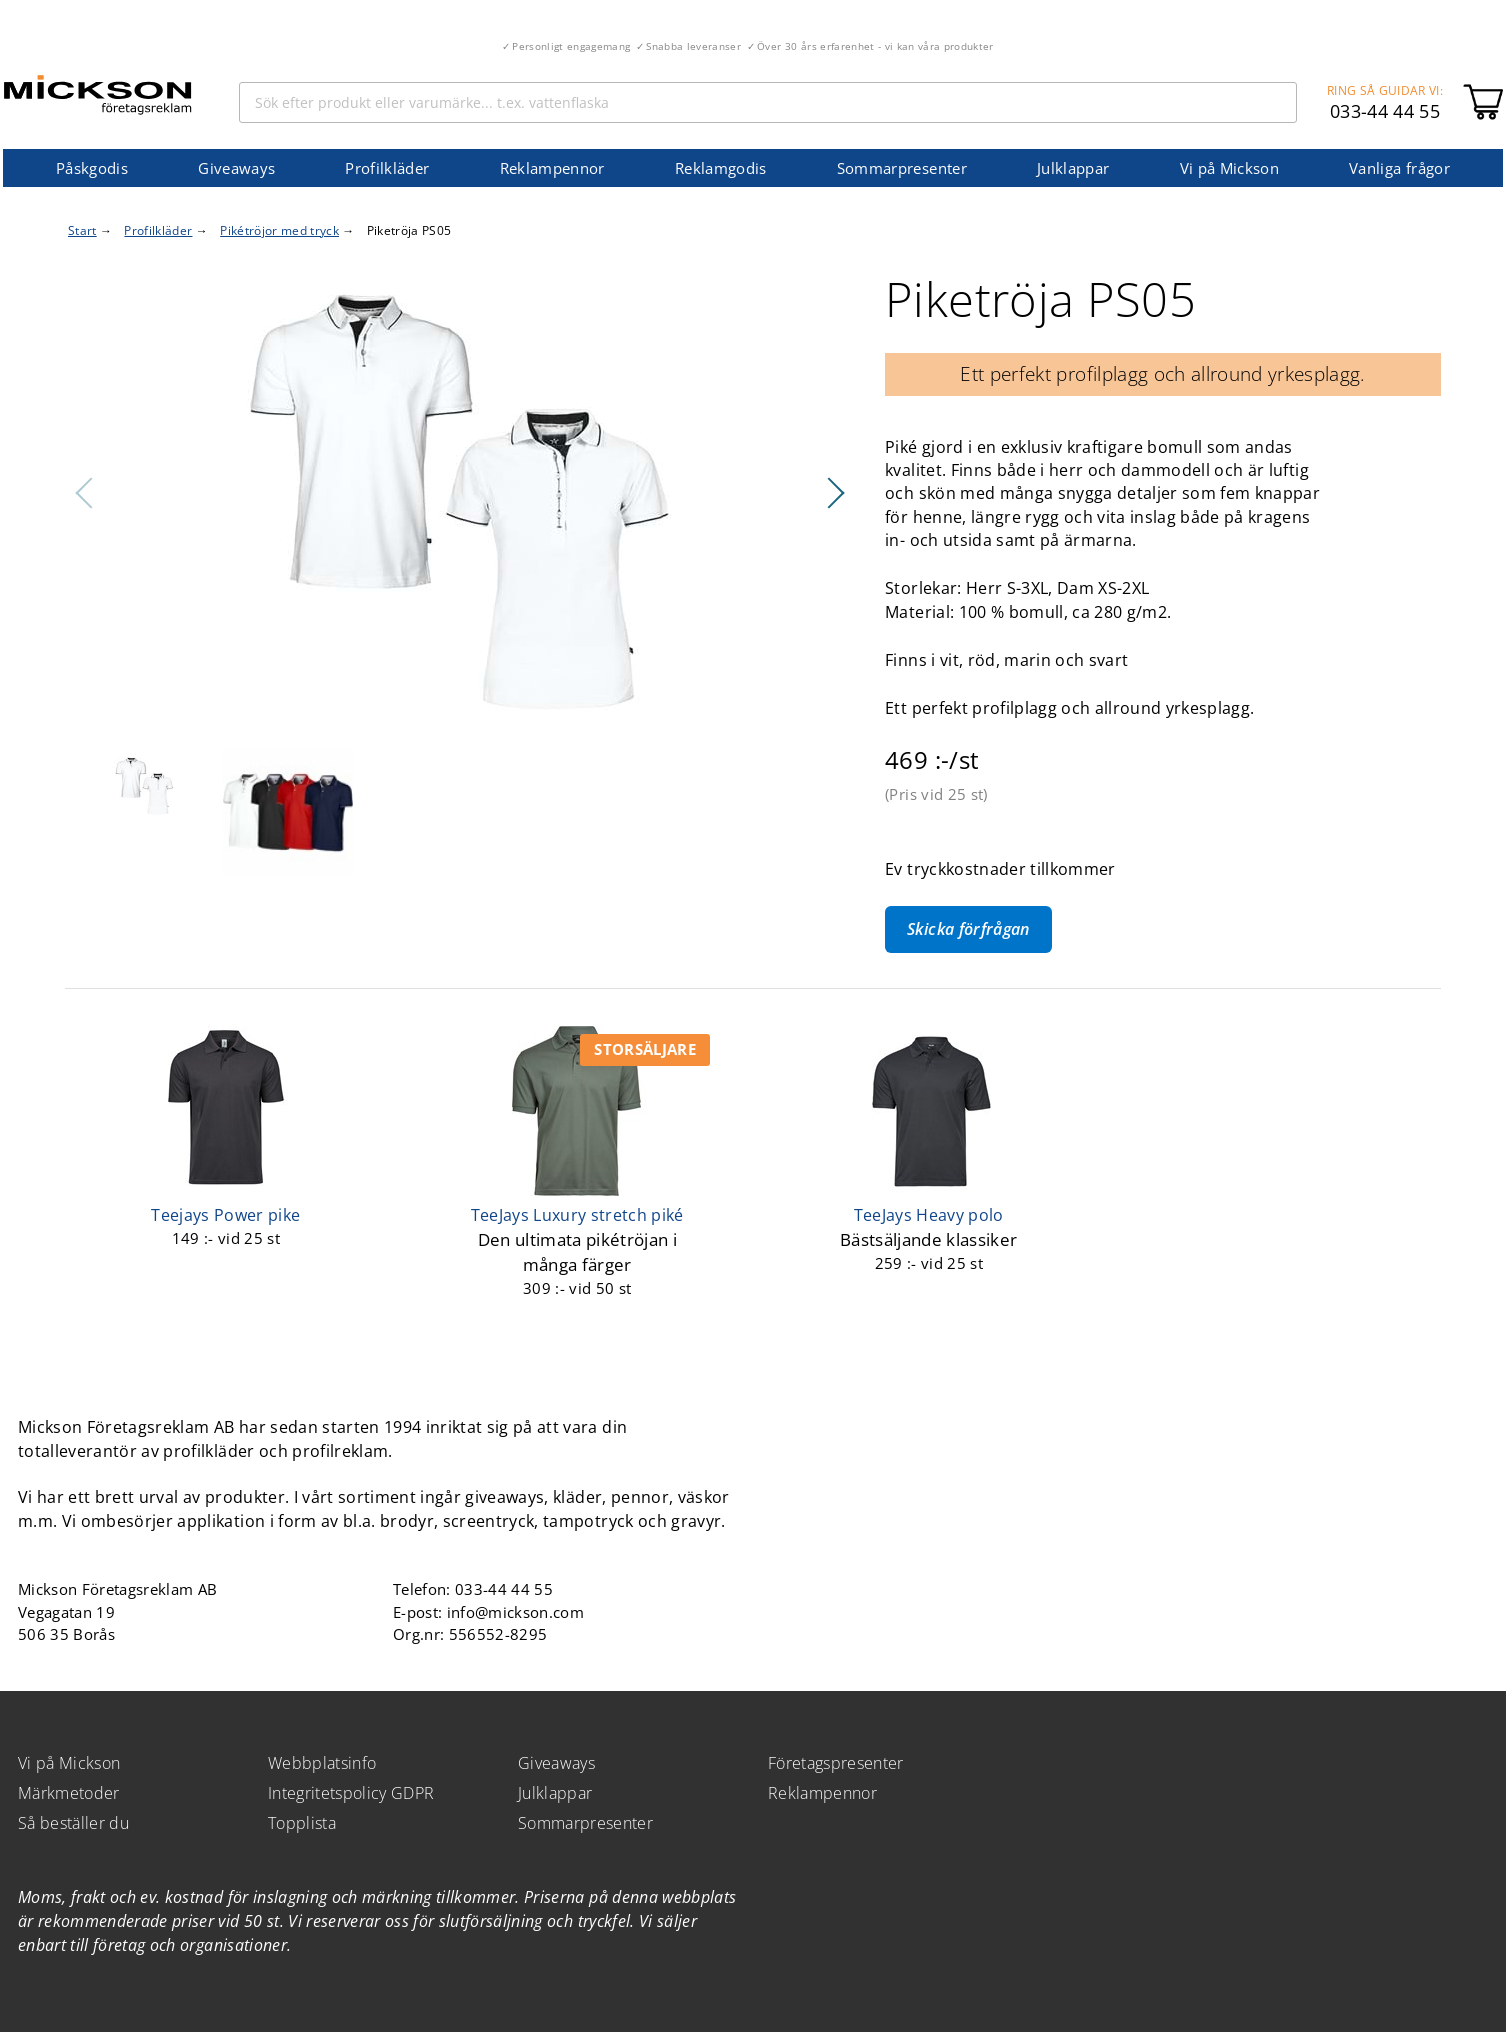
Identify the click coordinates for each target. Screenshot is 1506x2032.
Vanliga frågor (1399, 168)
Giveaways (236, 168)
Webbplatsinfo (322, 1763)
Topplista (302, 1823)
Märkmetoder (69, 1793)
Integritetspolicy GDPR (351, 1793)
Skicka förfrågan (968, 929)
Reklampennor (552, 168)
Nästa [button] (835, 493)
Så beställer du (73, 1823)
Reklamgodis (721, 168)
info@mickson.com (515, 1612)
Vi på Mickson (1229, 168)
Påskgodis (92, 168)
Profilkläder (387, 168)
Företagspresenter (836, 1763)
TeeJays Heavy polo (929, 1215)
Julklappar (1073, 168)
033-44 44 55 (1385, 111)
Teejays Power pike (225, 1215)
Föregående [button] (85, 493)
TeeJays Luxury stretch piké (577, 1215)
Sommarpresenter (902, 168)
